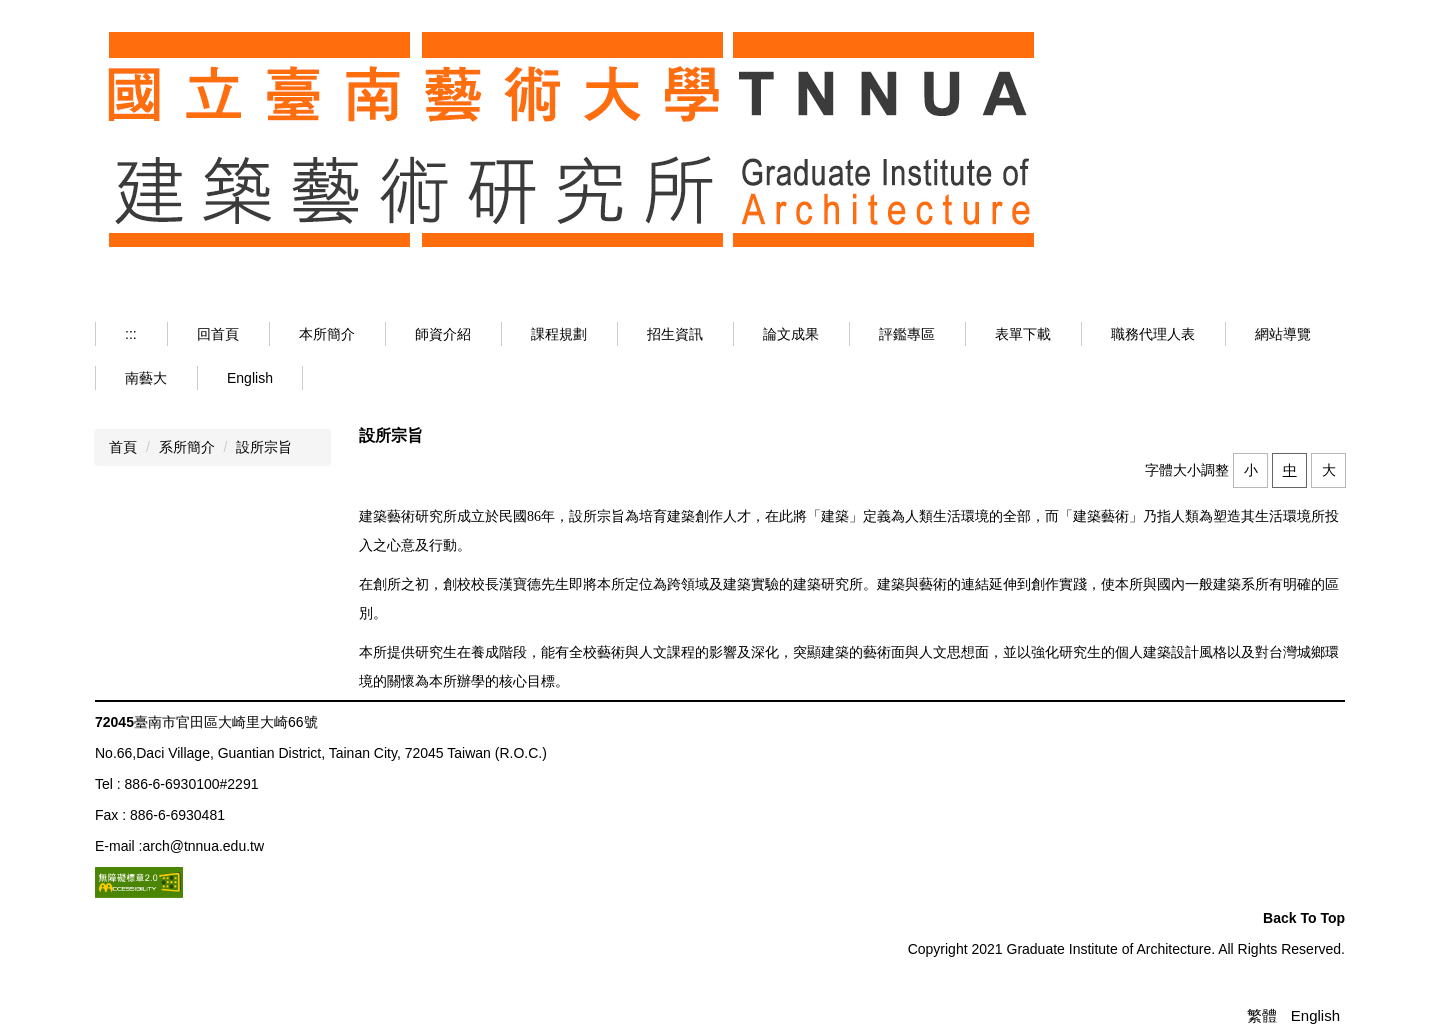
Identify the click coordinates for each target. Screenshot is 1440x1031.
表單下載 (1023, 334)
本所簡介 (327, 334)
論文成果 (791, 334)
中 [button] (1290, 470)
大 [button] (1329, 470)
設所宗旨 (264, 447)
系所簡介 (187, 447)
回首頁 (218, 334)
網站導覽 (1283, 334)
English (250, 378)
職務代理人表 (1153, 334)
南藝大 (146, 378)
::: (131, 334)
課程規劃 (559, 334)
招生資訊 (675, 334)
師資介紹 (443, 334)
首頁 (123, 447)
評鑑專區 (907, 334)
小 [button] (1251, 470)
